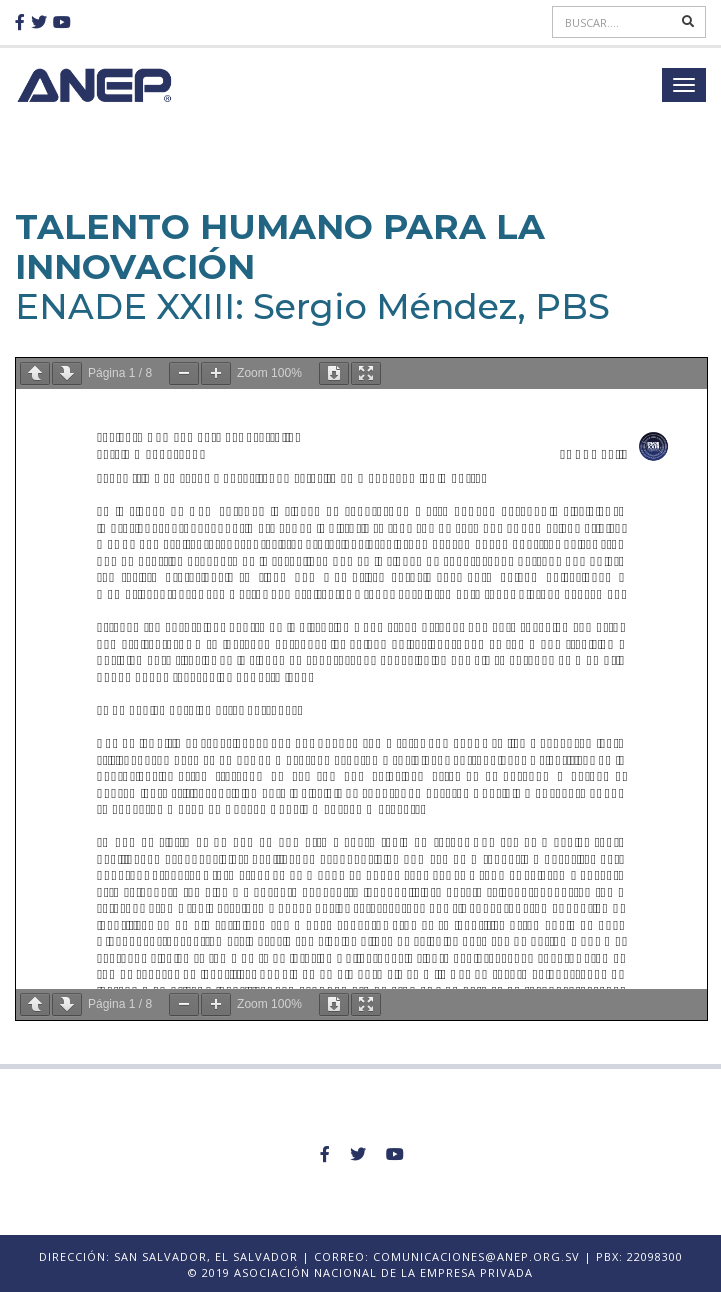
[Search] (614, 22)
